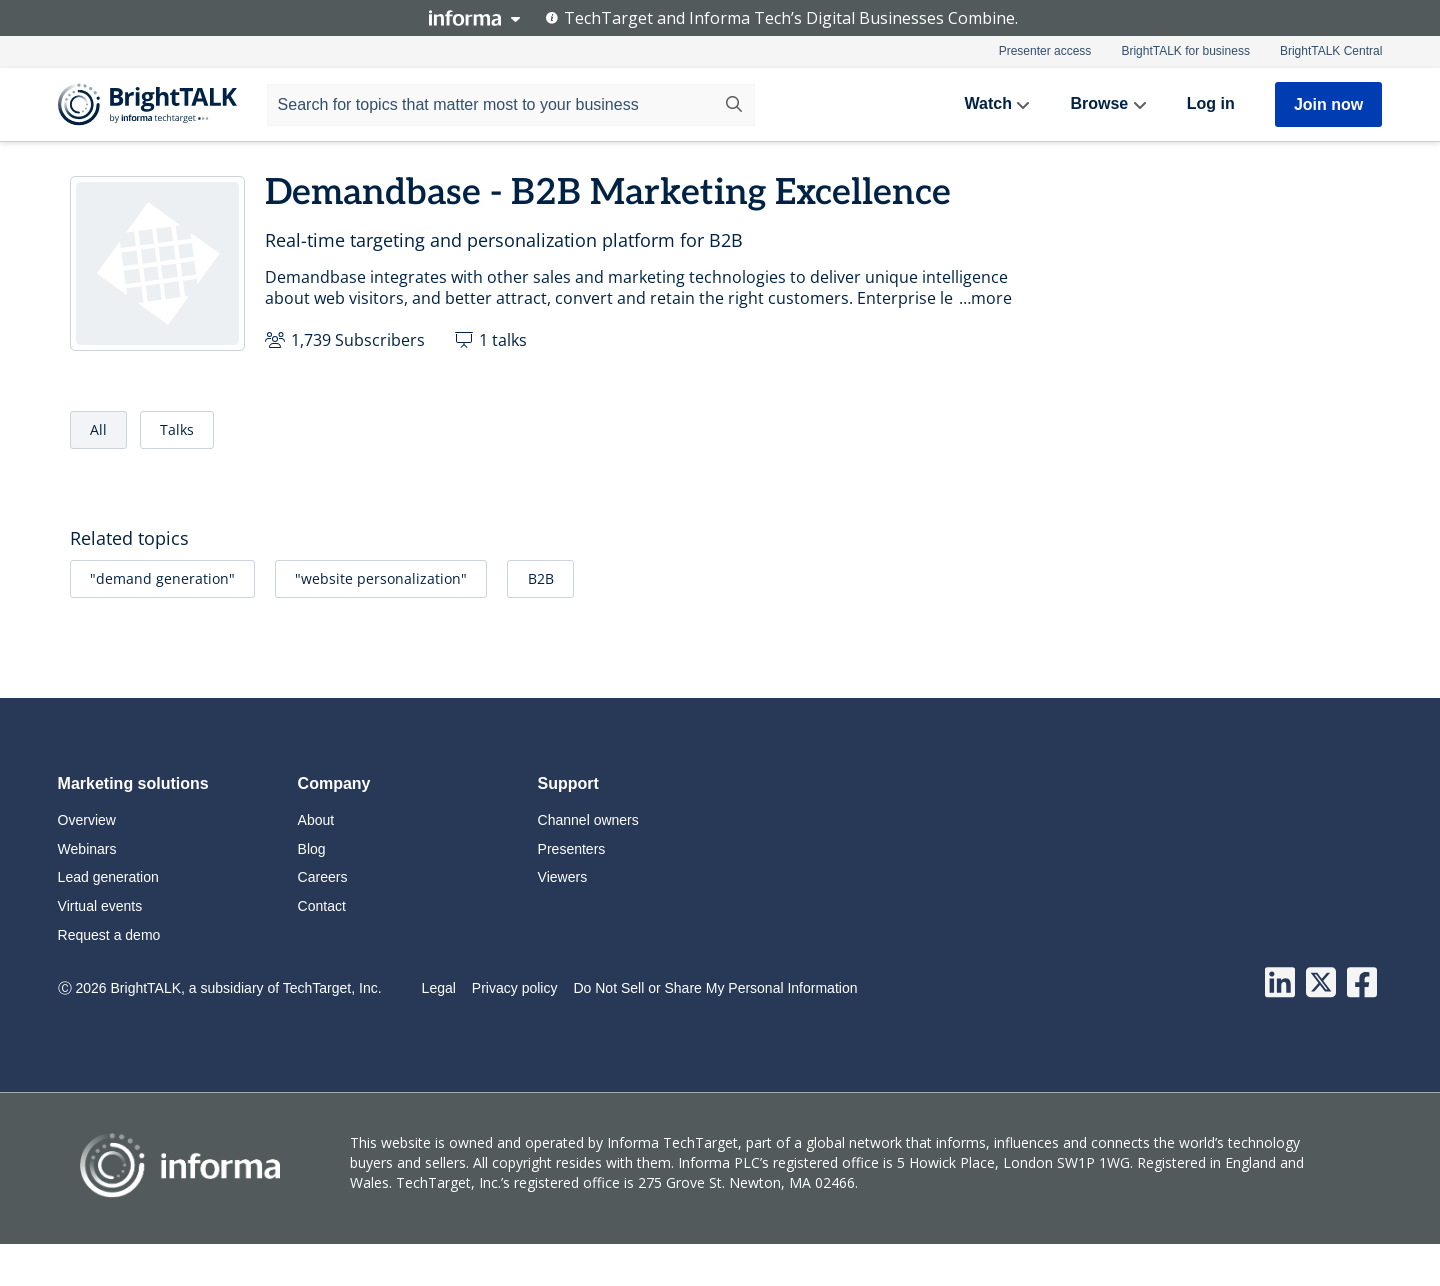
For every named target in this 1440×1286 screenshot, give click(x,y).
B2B (541, 578)
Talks (177, 429)
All (98, 429)
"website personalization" (381, 578)
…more (985, 298)
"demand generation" (162, 578)
